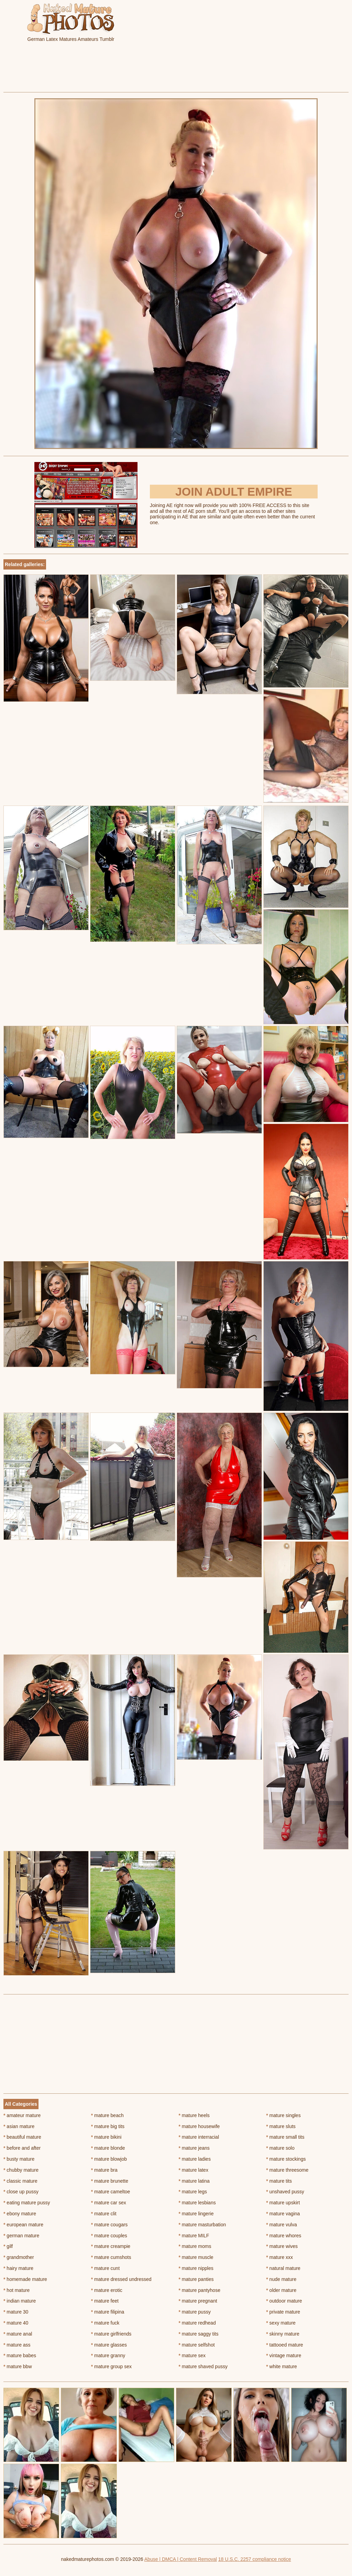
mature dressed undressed (121, 2279)
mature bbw (17, 2366)
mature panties (196, 2279)
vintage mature (283, 2355)
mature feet (105, 2301)
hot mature (16, 2290)
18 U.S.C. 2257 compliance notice (254, 2559)
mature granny (108, 2355)
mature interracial (199, 2137)
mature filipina (107, 2312)
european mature (23, 2224)
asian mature (18, 2126)
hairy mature (18, 2268)
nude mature (281, 2279)
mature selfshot (197, 2345)
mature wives (282, 2246)
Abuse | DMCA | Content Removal (180, 2559)
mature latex (193, 2170)
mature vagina (283, 2213)
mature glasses (109, 2345)
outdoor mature (284, 2301)
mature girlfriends (111, 2334)
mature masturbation (202, 2224)
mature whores (283, 2235)
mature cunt (105, 2268)
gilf (8, 2246)
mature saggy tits (199, 2334)
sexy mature (281, 2323)
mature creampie (110, 2246)
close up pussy (20, 2191)
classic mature (20, 2181)
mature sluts (281, 2126)
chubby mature (20, 2170)
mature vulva (281, 2224)
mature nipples (196, 2268)
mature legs (193, 2191)
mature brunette (109, 2181)
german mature (21, 2235)
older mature (281, 2290)
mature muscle (196, 2257)
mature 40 (15, 2323)
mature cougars (109, 2224)
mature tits (279, 2181)
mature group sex (111, 2366)
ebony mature (19, 2213)
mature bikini (106, 2137)
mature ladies (195, 2159)
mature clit (104, 2213)
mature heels (194, 2115)
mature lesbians (197, 2202)
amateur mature (22, 2115)
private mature (283, 2312)
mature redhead (197, 2323)
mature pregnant (198, 2301)
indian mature (19, 2301)
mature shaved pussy (203, 2366)
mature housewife (199, 2126)
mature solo (280, 2148)
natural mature (283, 2268)
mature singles (283, 2115)
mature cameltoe (110, 2191)
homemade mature (25, 2279)
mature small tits (285, 2137)
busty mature (18, 2159)
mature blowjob (109, 2159)
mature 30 (15, 2312)
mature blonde (108, 2148)
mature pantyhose (199, 2290)
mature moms (195, 2246)
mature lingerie (196, 2213)
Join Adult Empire (233, 491)
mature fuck (105, 2323)
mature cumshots (111, 2257)
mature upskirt (283, 2202)
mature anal (17, 2334)
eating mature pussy (26, 2202)
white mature (281, 2366)
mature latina (194, 2181)
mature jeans (194, 2148)
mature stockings (286, 2159)
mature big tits (107, 2126)
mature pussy (195, 2312)
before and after (22, 2148)
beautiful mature (22, 2137)
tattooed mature (284, 2345)
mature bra (104, 2170)
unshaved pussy (285, 2191)
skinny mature (282, 2334)
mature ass (17, 2345)
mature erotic (106, 2290)
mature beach (107, 2115)
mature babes (19, 2355)
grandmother (18, 2257)
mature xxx (279, 2257)
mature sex (192, 2355)
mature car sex (108, 2202)
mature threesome (287, 2170)
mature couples (109, 2235)
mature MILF (194, 2235)
